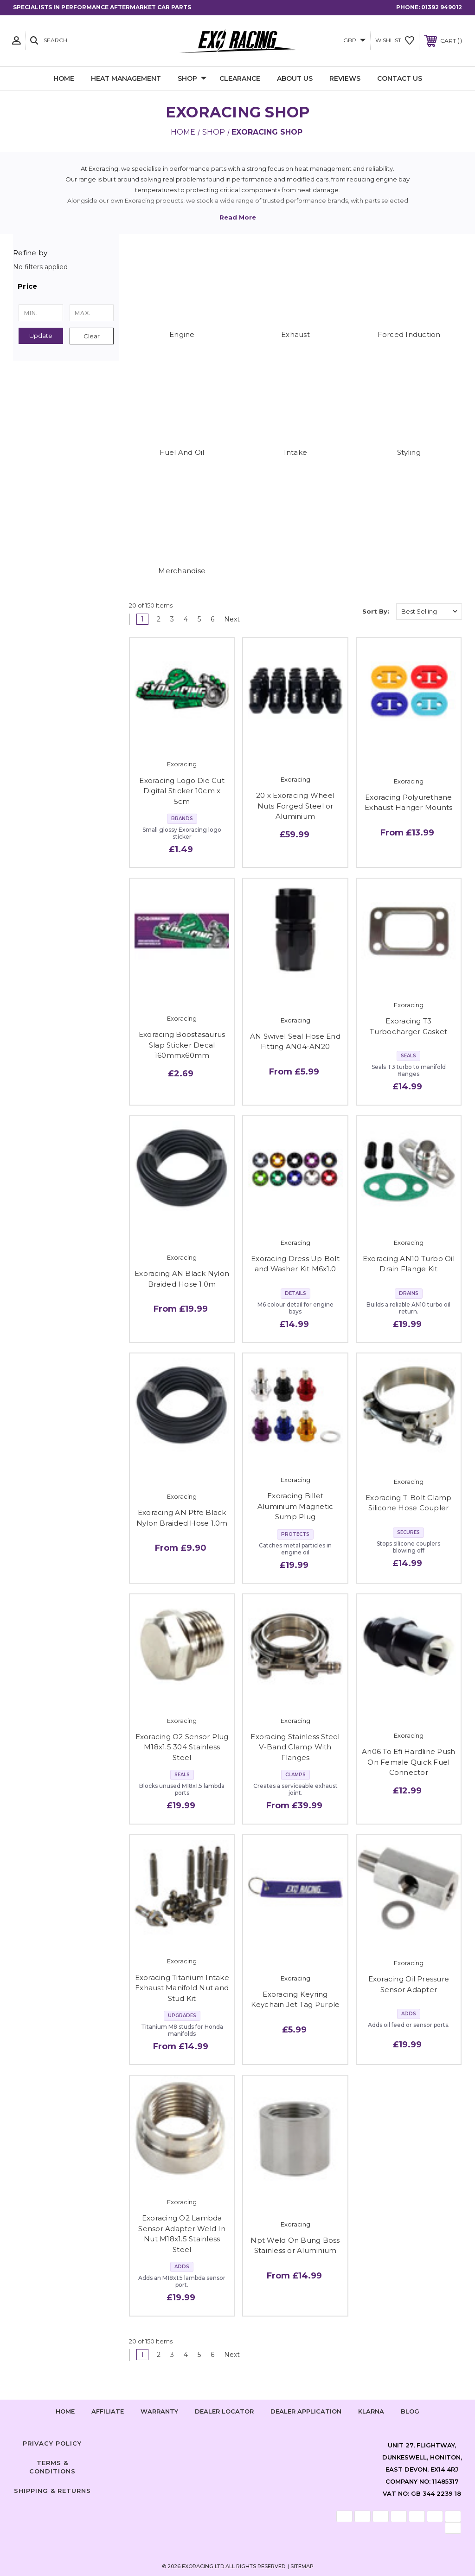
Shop (192, 79)
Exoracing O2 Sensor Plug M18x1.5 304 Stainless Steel (182, 1747)
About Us (295, 78)
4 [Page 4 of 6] (186, 619)
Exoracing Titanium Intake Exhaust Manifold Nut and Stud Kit (182, 1988)
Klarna (371, 2411)
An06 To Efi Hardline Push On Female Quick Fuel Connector (408, 1762)
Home (63, 78)
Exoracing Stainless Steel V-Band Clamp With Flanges (295, 1747)
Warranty (159, 2411)
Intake (296, 452)
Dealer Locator (224, 2411)
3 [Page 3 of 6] (172, 619)
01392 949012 (441, 7)
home (65, 2411)
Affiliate (107, 2411)
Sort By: (375, 611)
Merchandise (181, 570)
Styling (409, 452)
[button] (66, 286)
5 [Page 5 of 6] (199, 619)
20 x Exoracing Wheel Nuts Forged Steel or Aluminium (295, 806)
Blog (410, 2411)
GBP (354, 40)
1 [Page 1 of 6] (142, 619)
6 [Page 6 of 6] (212, 619)
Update (40, 335)
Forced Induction (409, 334)
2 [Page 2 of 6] (158, 619)
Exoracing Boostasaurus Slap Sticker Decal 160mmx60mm (182, 1045)
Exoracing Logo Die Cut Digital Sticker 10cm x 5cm (182, 791)
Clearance (239, 78)
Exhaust (295, 334)
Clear (91, 336)
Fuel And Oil (182, 452)
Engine (182, 334)
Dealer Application (305, 2411)
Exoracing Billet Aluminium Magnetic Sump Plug (295, 1506)
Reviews (344, 78)
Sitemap (302, 2566)
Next (235, 619)
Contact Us (399, 78)
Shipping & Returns (52, 2490)
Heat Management (126, 78)
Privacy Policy (52, 2443)
